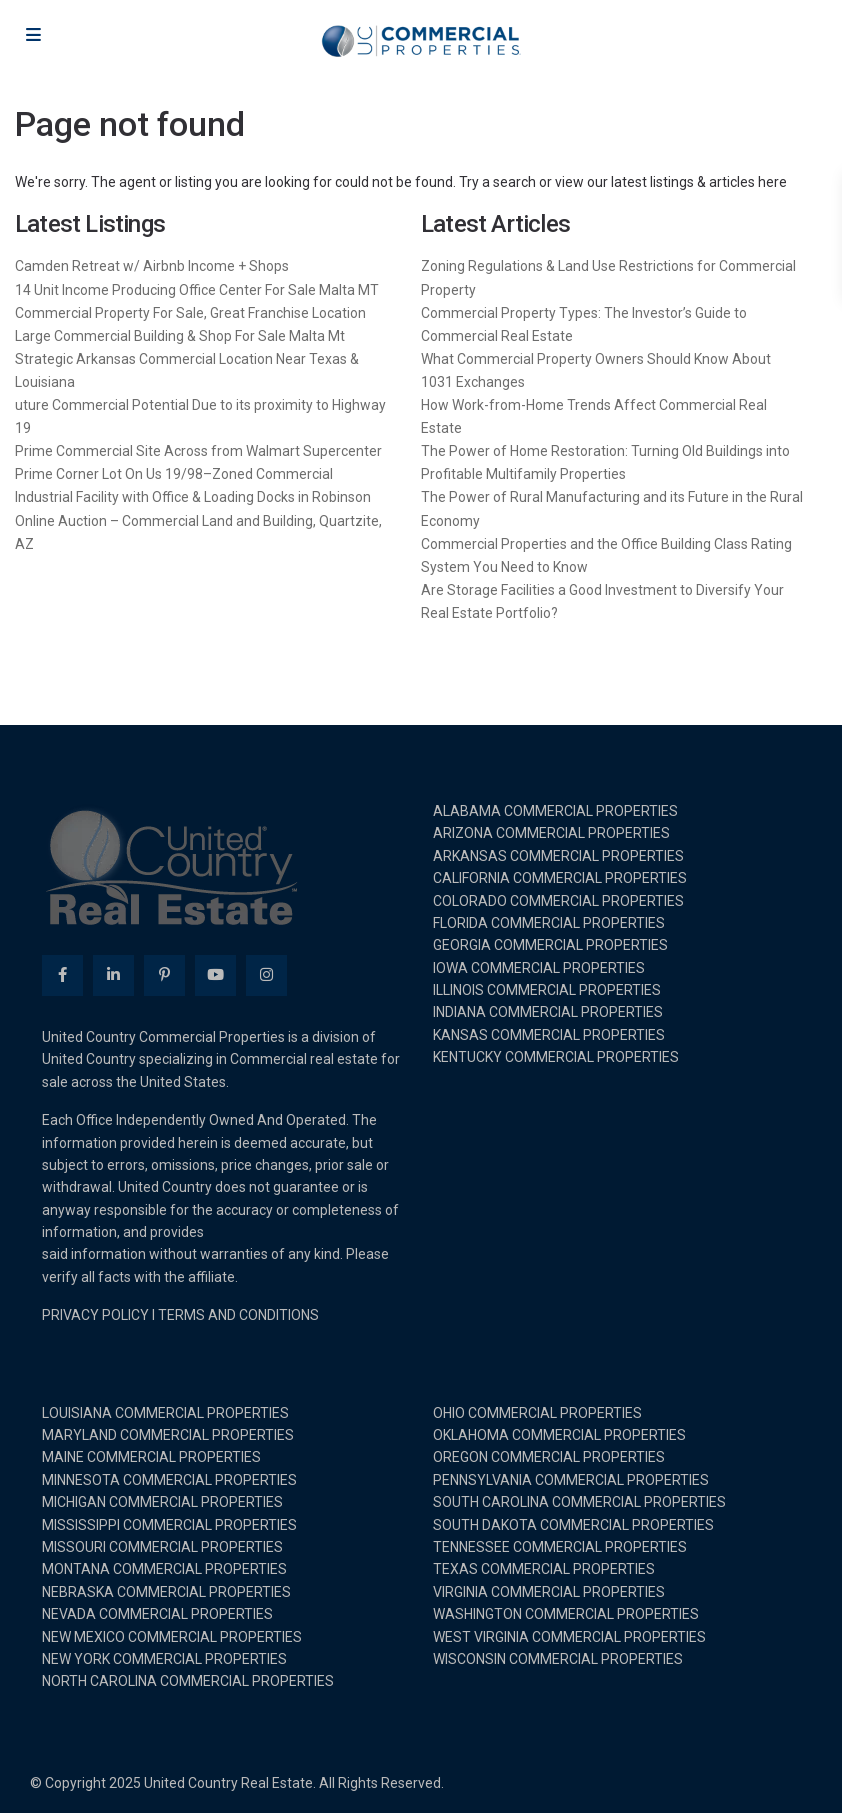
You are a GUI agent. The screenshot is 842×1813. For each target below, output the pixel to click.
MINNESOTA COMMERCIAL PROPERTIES (169, 1480)
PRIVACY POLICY (95, 1315)
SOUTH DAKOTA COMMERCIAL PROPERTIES (573, 1525)
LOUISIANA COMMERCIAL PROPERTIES (165, 1413)
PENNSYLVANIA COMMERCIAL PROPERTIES (571, 1480)
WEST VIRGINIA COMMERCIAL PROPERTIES (569, 1637)
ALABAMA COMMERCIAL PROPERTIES (555, 811)
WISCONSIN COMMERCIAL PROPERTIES (558, 1659)
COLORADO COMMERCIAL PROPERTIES (558, 901)
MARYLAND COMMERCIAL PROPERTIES (168, 1435)
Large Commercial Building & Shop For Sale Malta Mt (180, 336)
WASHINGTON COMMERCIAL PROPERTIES (566, 1614)
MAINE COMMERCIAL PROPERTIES (151, 1457)
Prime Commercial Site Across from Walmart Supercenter (198, 451)
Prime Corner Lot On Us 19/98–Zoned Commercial (174, 474)
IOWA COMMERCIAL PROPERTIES (539, 968)
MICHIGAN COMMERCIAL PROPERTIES (162, 1502)
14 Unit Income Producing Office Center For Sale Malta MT (197, 290)
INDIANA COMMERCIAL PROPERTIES (548, 1012)
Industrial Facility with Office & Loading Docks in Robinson (193, 497)
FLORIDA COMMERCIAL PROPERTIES (549, 923)
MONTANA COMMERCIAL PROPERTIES (164, 1569)
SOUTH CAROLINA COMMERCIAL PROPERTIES (579, 1502)
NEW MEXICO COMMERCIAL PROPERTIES (172, 1637)
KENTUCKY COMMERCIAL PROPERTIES (556, 1057)
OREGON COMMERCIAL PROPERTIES (549, 1457)
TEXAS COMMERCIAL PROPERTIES (544, 1569)
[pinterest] (164, 975)
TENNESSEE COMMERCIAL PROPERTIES (560, 1547)
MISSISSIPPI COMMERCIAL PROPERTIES (169, 1525)
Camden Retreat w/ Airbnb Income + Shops (152, 266)
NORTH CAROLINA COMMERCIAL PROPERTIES (188, 1681)
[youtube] (215, 975)
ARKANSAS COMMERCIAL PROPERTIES (558, 856)
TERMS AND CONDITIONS (238, 1315)
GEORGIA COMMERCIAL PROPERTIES (550, 945)
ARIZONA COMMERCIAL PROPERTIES (551, 833)
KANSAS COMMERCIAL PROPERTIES (549, 1035)
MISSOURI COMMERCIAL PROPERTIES (162, 1547)
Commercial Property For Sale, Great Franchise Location (190, 313)
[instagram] (266, 975)
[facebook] (62, 975)
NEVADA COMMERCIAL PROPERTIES (157, 1614)
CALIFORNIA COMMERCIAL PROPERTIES (560, 878)
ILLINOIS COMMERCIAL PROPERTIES (547, 990)
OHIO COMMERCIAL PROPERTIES (537, 1413)
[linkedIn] (113, 975)
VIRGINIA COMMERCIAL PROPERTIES (549, 1592)
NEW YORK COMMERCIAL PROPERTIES (164, 1659)
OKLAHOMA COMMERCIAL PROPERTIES (559, 1435)
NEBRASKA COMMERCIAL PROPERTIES (166, 1592)
